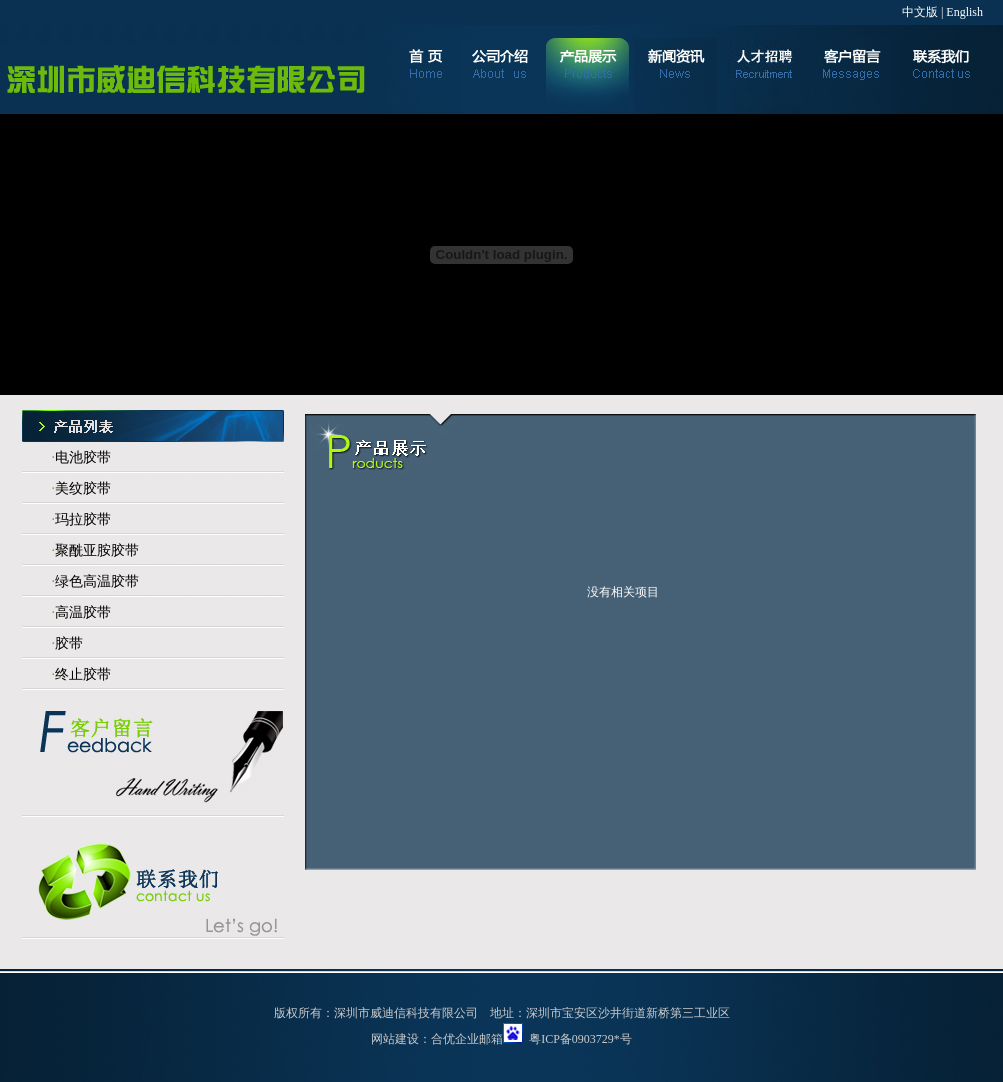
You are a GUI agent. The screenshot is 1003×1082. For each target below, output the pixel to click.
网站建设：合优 (413, 1039)
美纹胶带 (83, 488)
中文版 (920, 12)
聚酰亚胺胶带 (97, 550)
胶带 (69, 643)
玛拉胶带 (83, 519)
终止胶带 (83, 674)
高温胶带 (83, 612)
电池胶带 (83, 457)
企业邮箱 (479, 1039)
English (964, 12)
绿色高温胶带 (97, 581)
